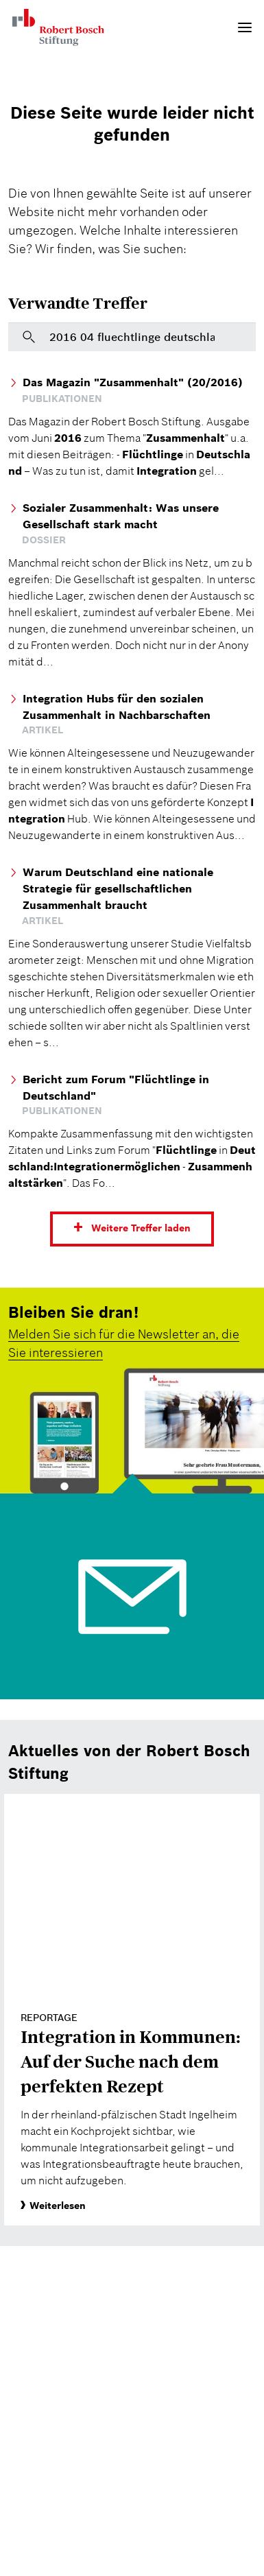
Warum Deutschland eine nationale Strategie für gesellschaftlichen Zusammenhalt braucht (118, 888)
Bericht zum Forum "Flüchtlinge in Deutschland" (116, 1087)
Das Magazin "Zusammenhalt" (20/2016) (133, 382)
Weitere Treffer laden (141, 1228)
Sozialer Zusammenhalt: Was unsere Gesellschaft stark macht (121, 516)
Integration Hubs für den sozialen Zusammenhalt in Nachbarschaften (117, 707)
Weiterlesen (53, 2205)
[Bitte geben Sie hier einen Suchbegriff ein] (132, 336)
